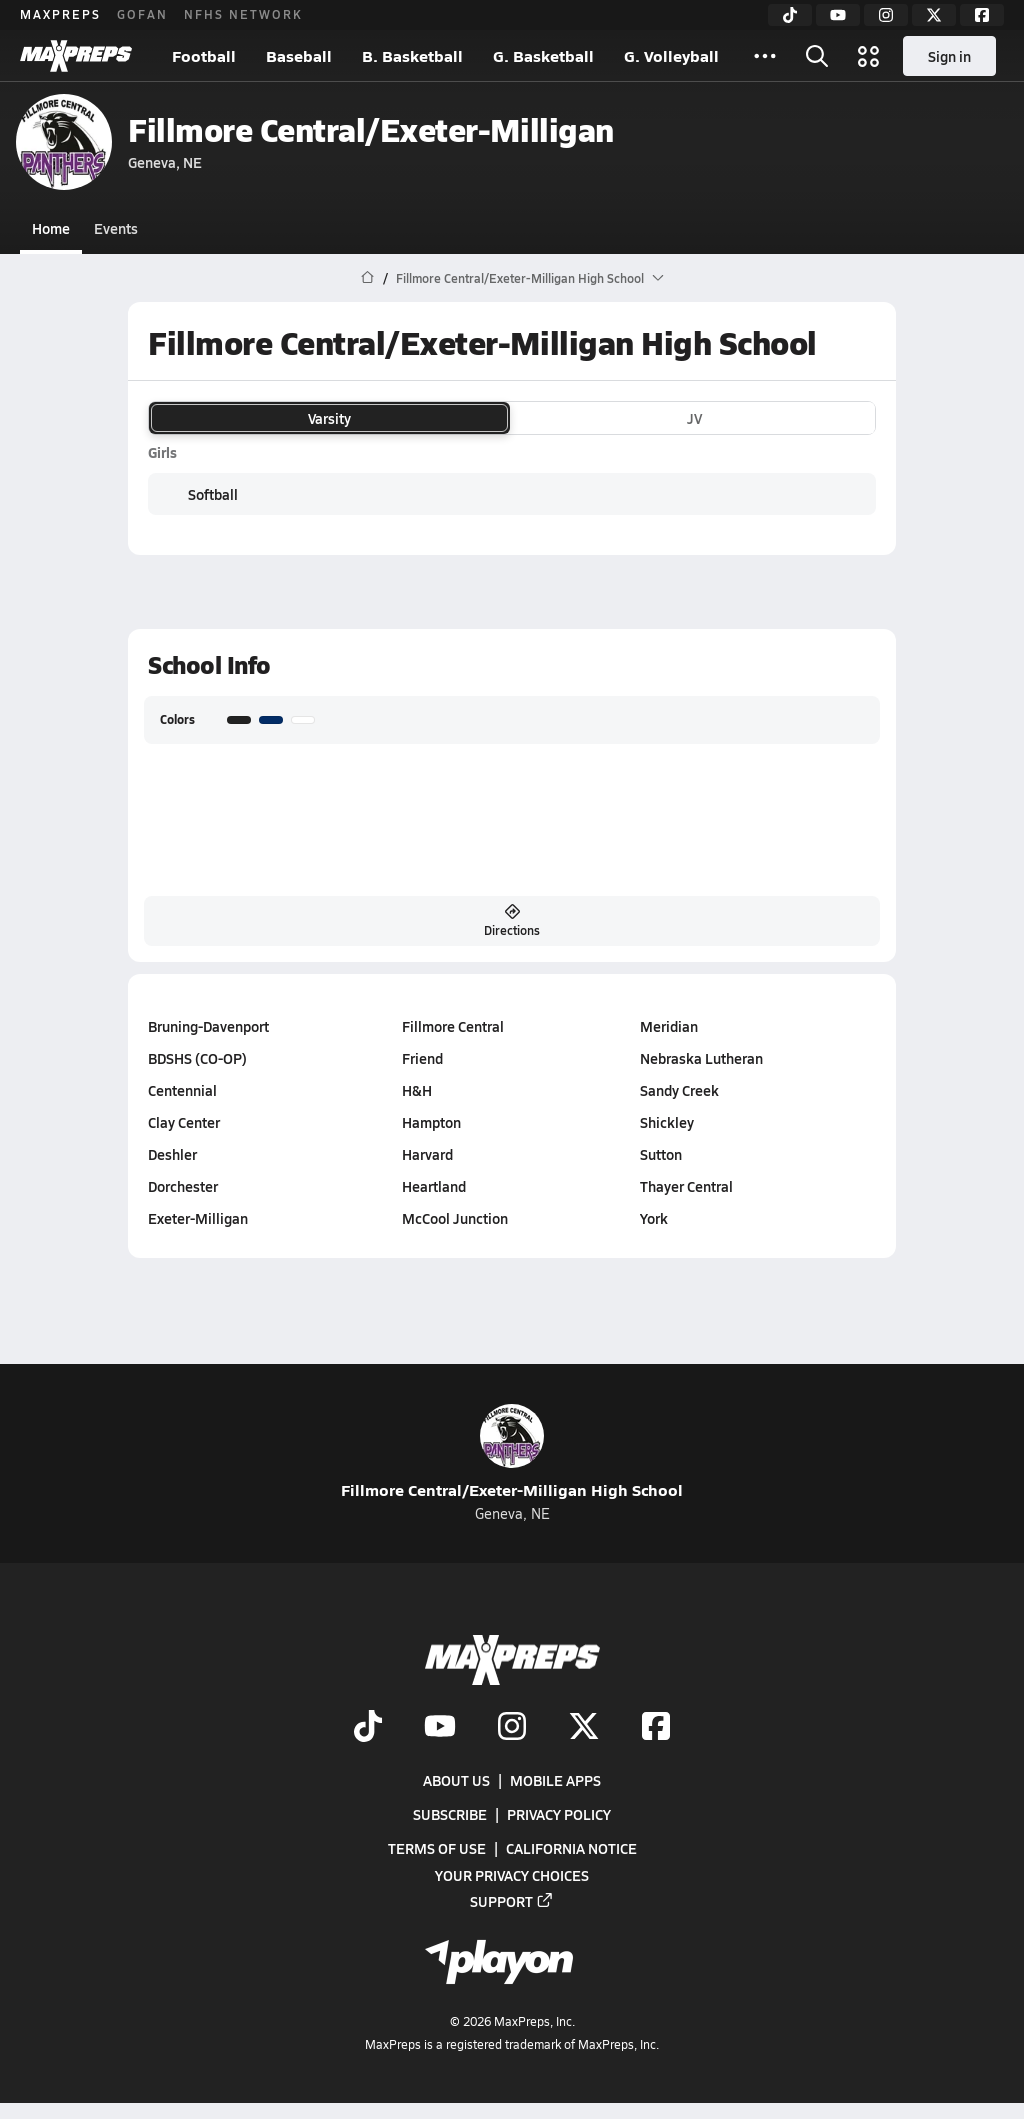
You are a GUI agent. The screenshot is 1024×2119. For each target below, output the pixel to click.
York (654, 1218)
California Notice (571, 1849)
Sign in (949, 56)
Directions (512, 921)
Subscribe (450, 1814)
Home (51, 228)
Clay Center (184, 1122)
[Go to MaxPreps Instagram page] (512, 1728)
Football (204, 55)
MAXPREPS (60, 14)
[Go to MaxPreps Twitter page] (584, 1728)
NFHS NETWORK (243, 14)
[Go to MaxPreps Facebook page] (656, 1728)
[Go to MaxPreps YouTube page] (440, 1728)
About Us (456, 1780)
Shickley (667, 1122)
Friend (422, 1058)
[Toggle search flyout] (817, 56)
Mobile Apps (555, 1780)
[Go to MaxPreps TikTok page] (368, 1728)
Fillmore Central (453, 1026)
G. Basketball (543, 55)
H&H (417, 1090)
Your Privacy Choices (512, 1875)
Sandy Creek (679, 1090)
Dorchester (183, 1186)
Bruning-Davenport (208, 1026)
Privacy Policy (559, 1814)
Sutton (661, 1154)
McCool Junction (455, 1218)
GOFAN (142, 14)
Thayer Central (686, 1186)
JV (694, 418)
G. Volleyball (671, 55)
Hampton (431, 1122)
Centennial (182, 1090)
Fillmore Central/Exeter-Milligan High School (512, 1452)
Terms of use (437, 1849)
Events (116, 228)
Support (512, 1901)
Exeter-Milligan (198, 1218)
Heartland (434, 1186)
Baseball (299, 55)
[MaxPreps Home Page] (367, 278)
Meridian (669, 1026)
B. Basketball (412, 55)
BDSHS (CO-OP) (197, 1058)
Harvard (427, 1154)
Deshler (172, 1154)
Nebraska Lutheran (701, 1058)
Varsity (329, 418)
